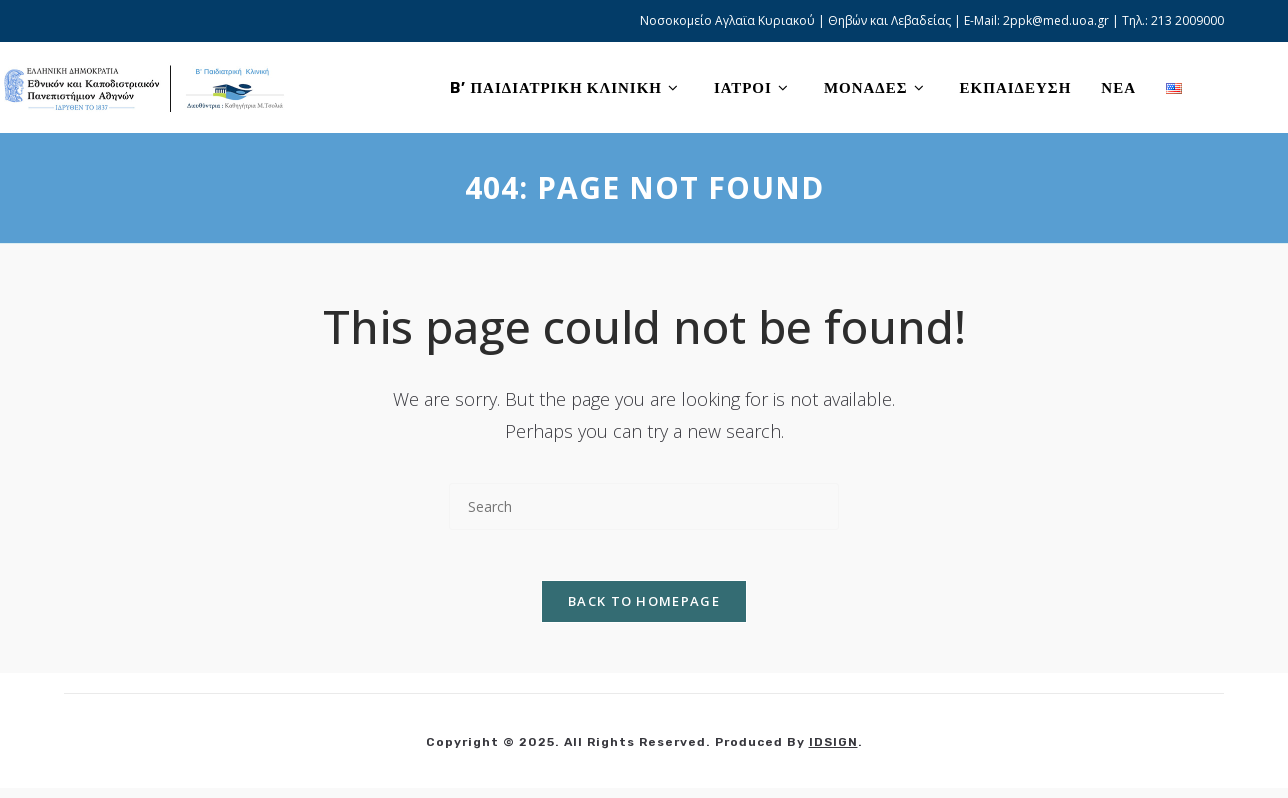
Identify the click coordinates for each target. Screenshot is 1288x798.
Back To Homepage (644, 611)
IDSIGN (833, 752)
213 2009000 (1187, 20)
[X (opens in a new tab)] (1220, 87)
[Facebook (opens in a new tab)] (1251, 87)
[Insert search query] (644, 506)
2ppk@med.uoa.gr (1056, 20)
